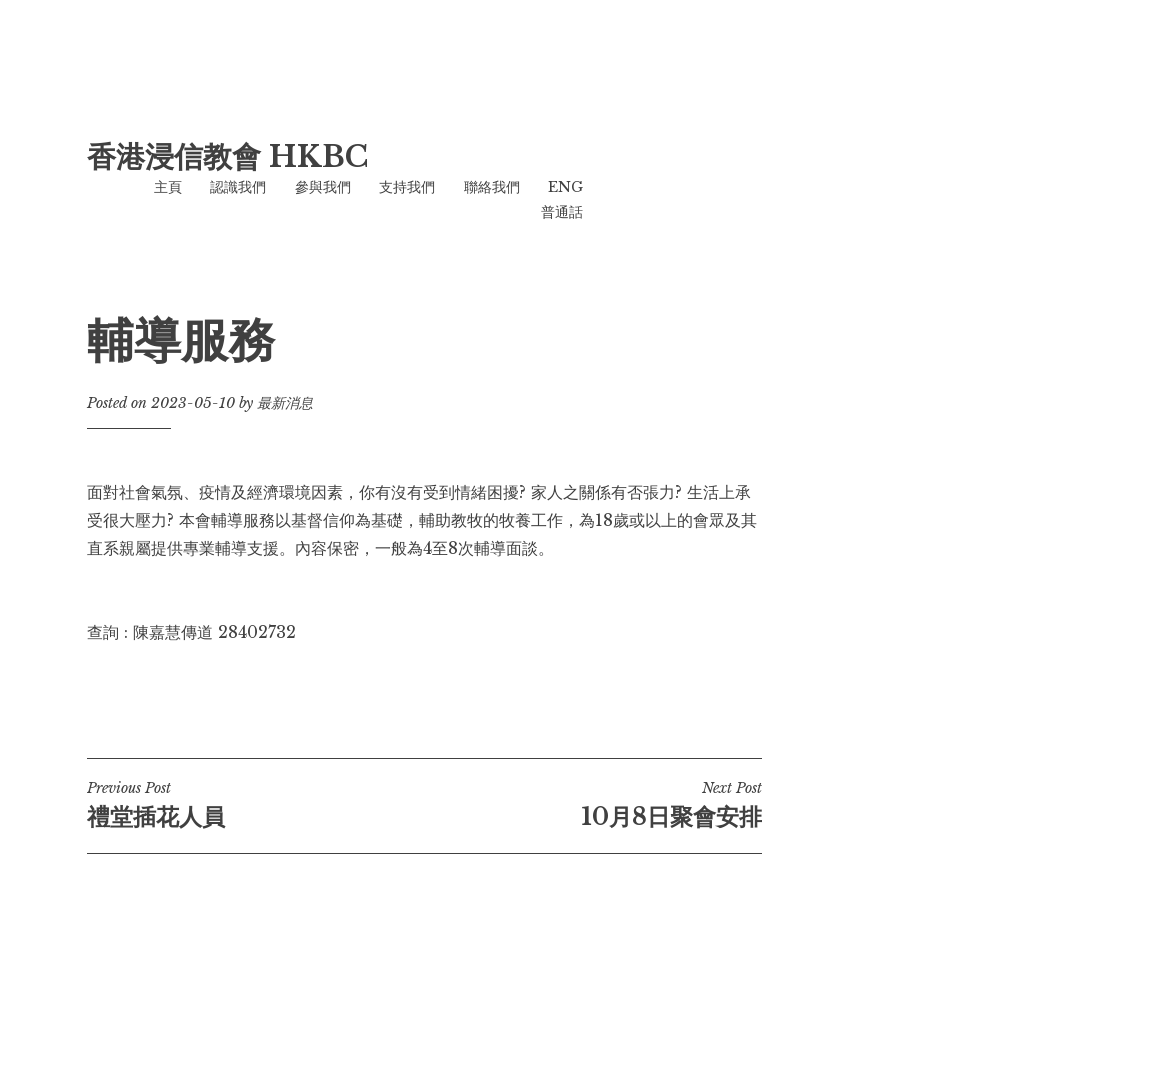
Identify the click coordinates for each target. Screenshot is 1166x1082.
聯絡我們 (492, 187)
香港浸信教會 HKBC (227, 157)
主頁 (168, 187)
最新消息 (285, 403)
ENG (565, 187)
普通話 (562, 212)
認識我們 (238, 187)
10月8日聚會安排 (592, 805)
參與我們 (323, 187)
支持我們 (407, 187)
